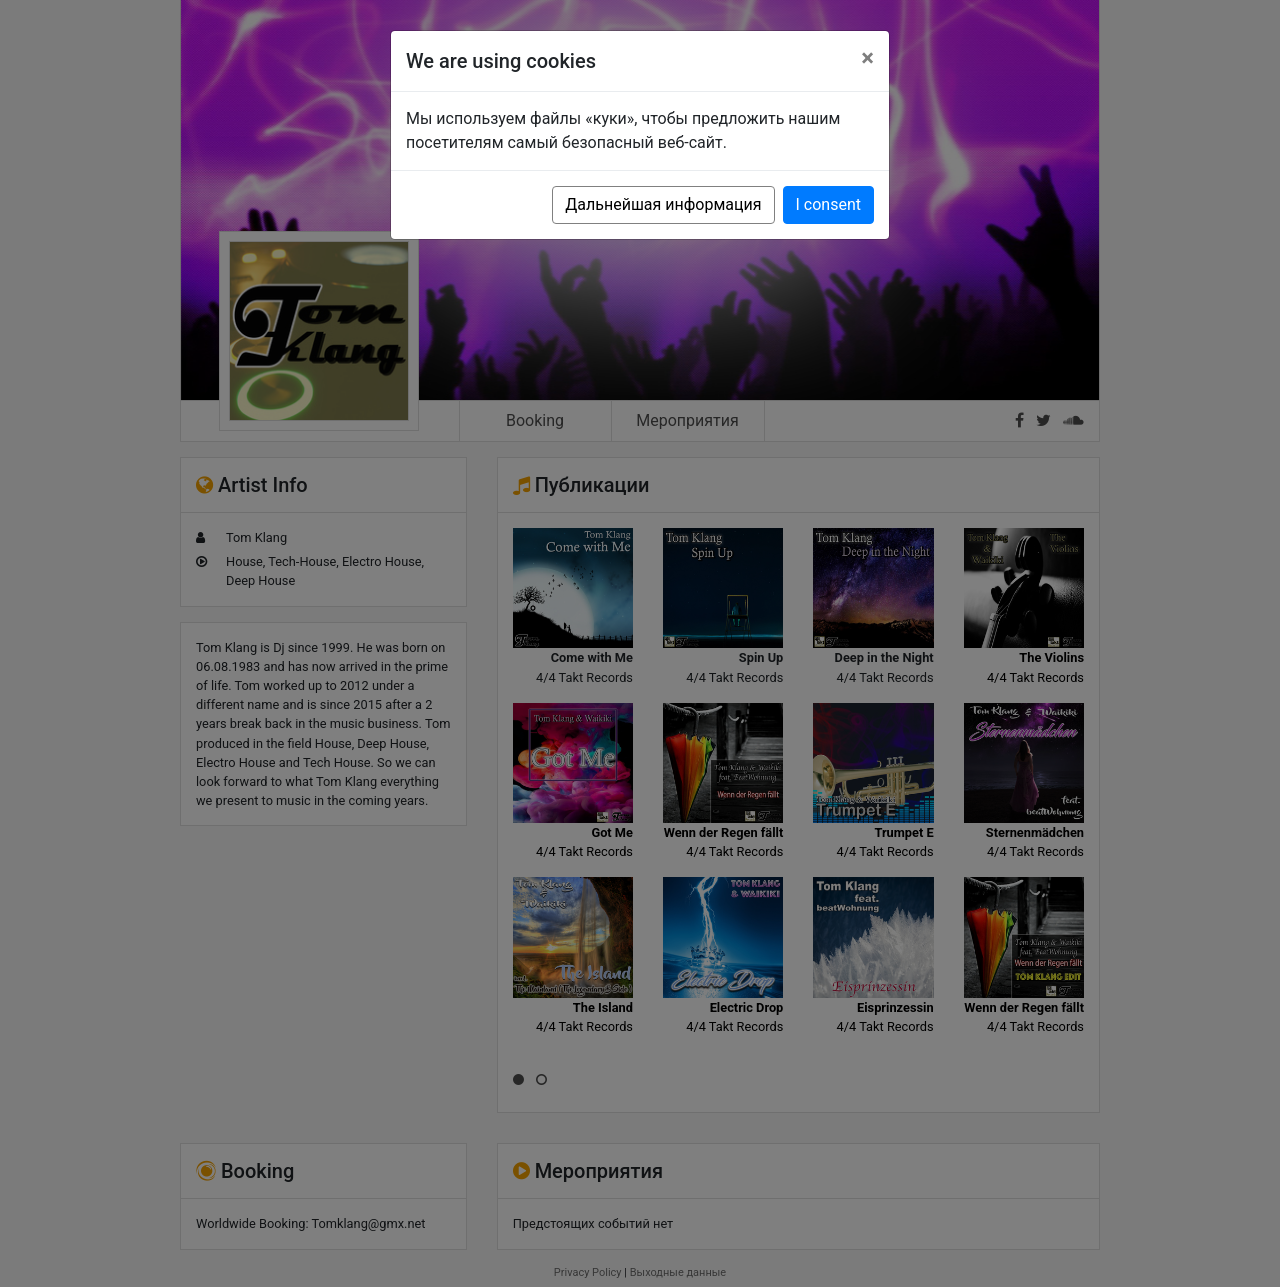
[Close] (867, 58)
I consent (828, 204)
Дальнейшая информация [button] (663, 204)
